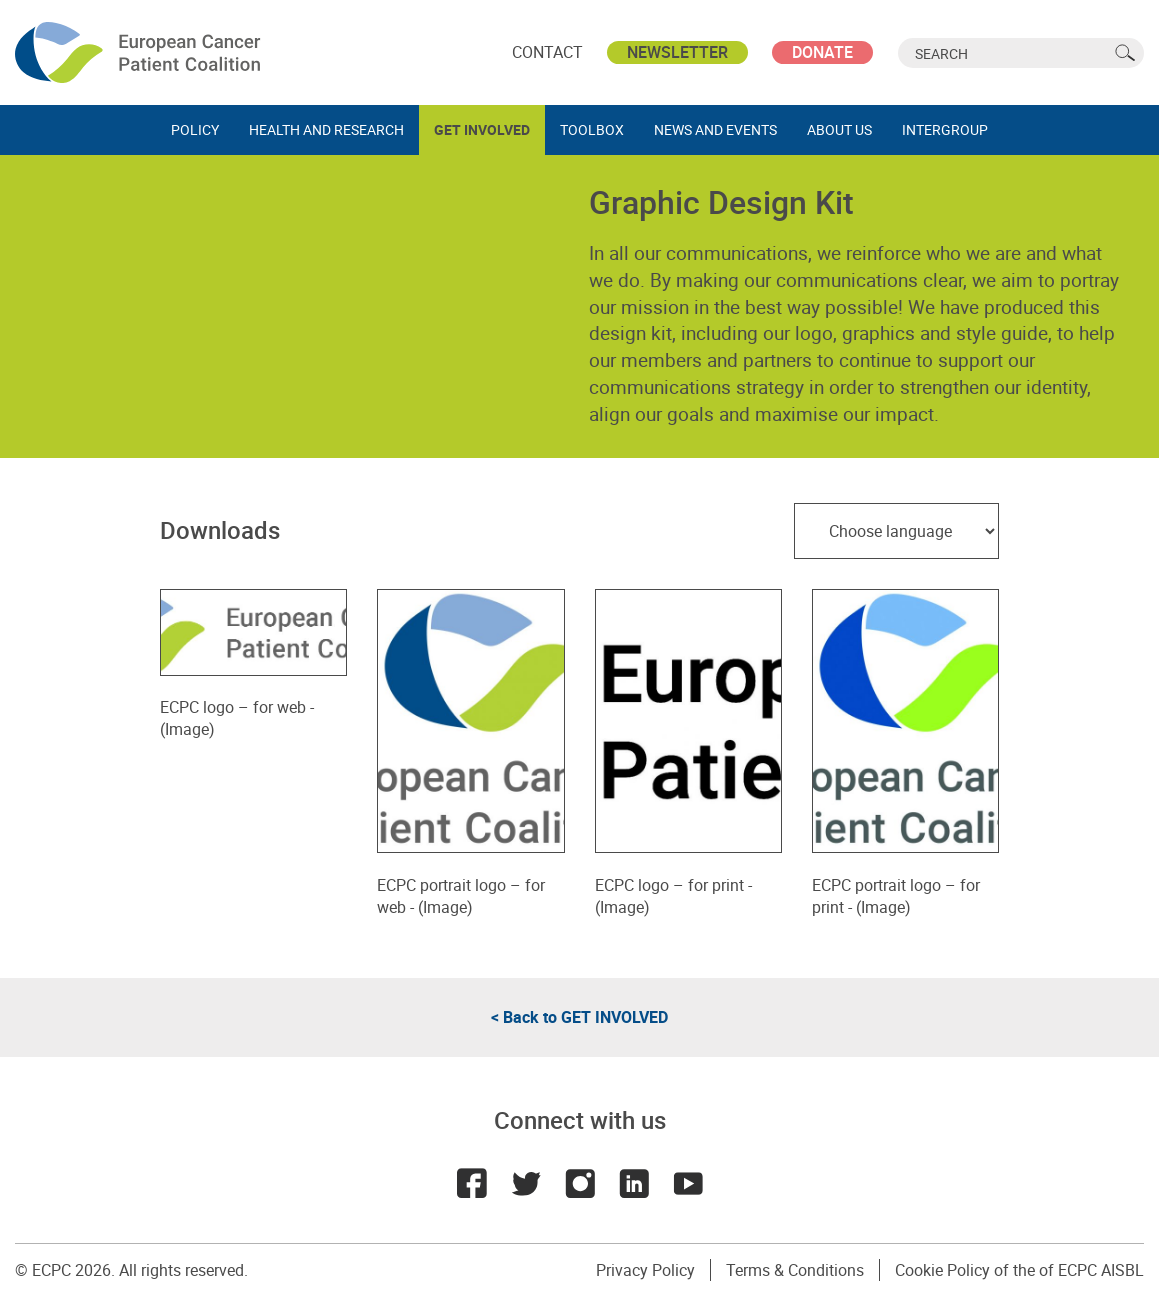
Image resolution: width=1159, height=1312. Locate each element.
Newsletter (677, 52)
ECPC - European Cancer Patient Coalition (140, 52)
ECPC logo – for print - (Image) (688, 884)
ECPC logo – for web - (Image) (253, 707)
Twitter (526, 1183)
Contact (547, 52)
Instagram (580, 1183)
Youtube (688, 1183)
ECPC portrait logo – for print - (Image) (905, 884)
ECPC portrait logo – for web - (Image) (470, 884)
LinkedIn (634, 1183)
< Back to (579, 1017)
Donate (822, 52)
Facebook (472, 1183)
